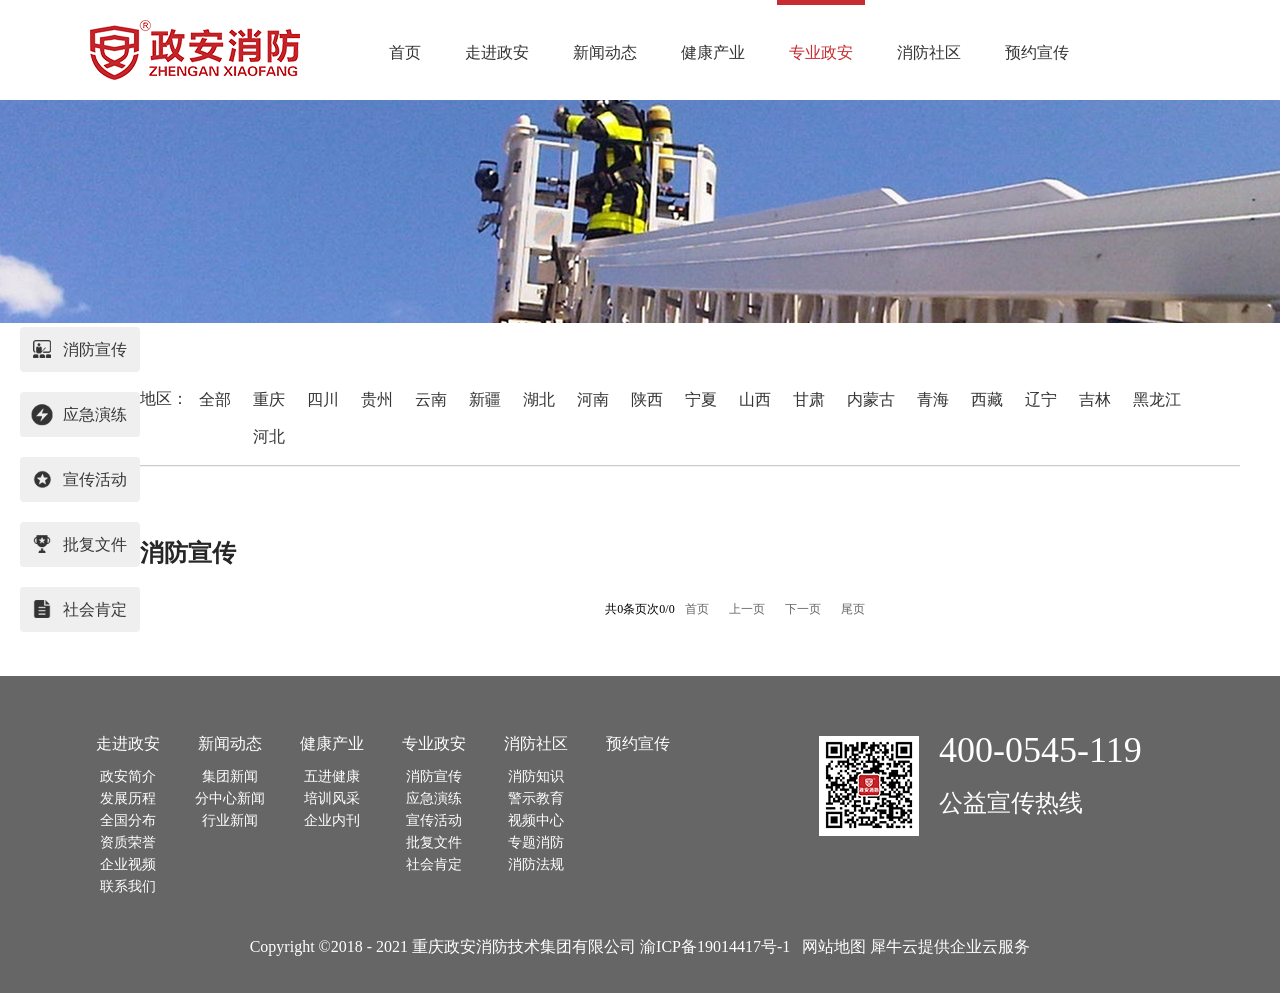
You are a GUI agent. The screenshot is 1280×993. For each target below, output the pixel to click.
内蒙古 (871, 399)
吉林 (1095, 399)
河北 (269, 436)
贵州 (377, 399)
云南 (431, 399)
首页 (405, 52)
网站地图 (830, 946)
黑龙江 (1157, 399)
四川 (323, 399)
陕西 (647, 399)
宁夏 (701, 399)
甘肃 (809, 399)
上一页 (747, 609)
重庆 (269, 399)
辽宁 (1041, 399)
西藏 (987, 399)
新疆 (485, 399)
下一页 (803, 609)
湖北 (539, 399)
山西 (755, 399)
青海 (933, 399)
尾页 (853, 609)
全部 (215, 399)
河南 (593, 399)
